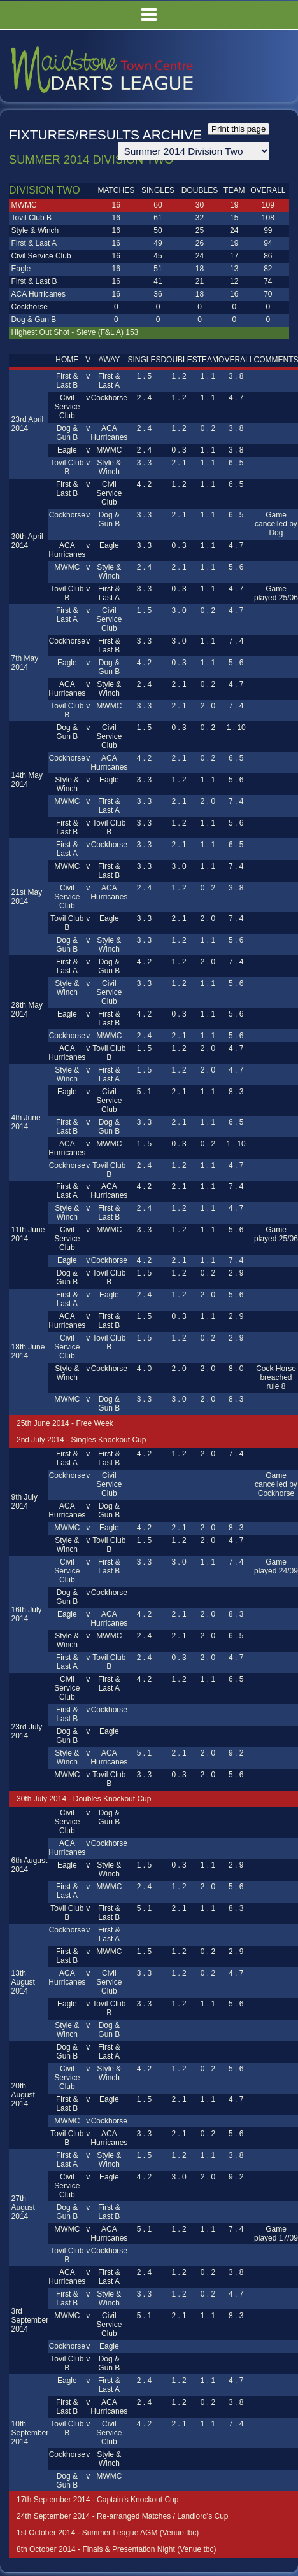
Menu (149, 15)
